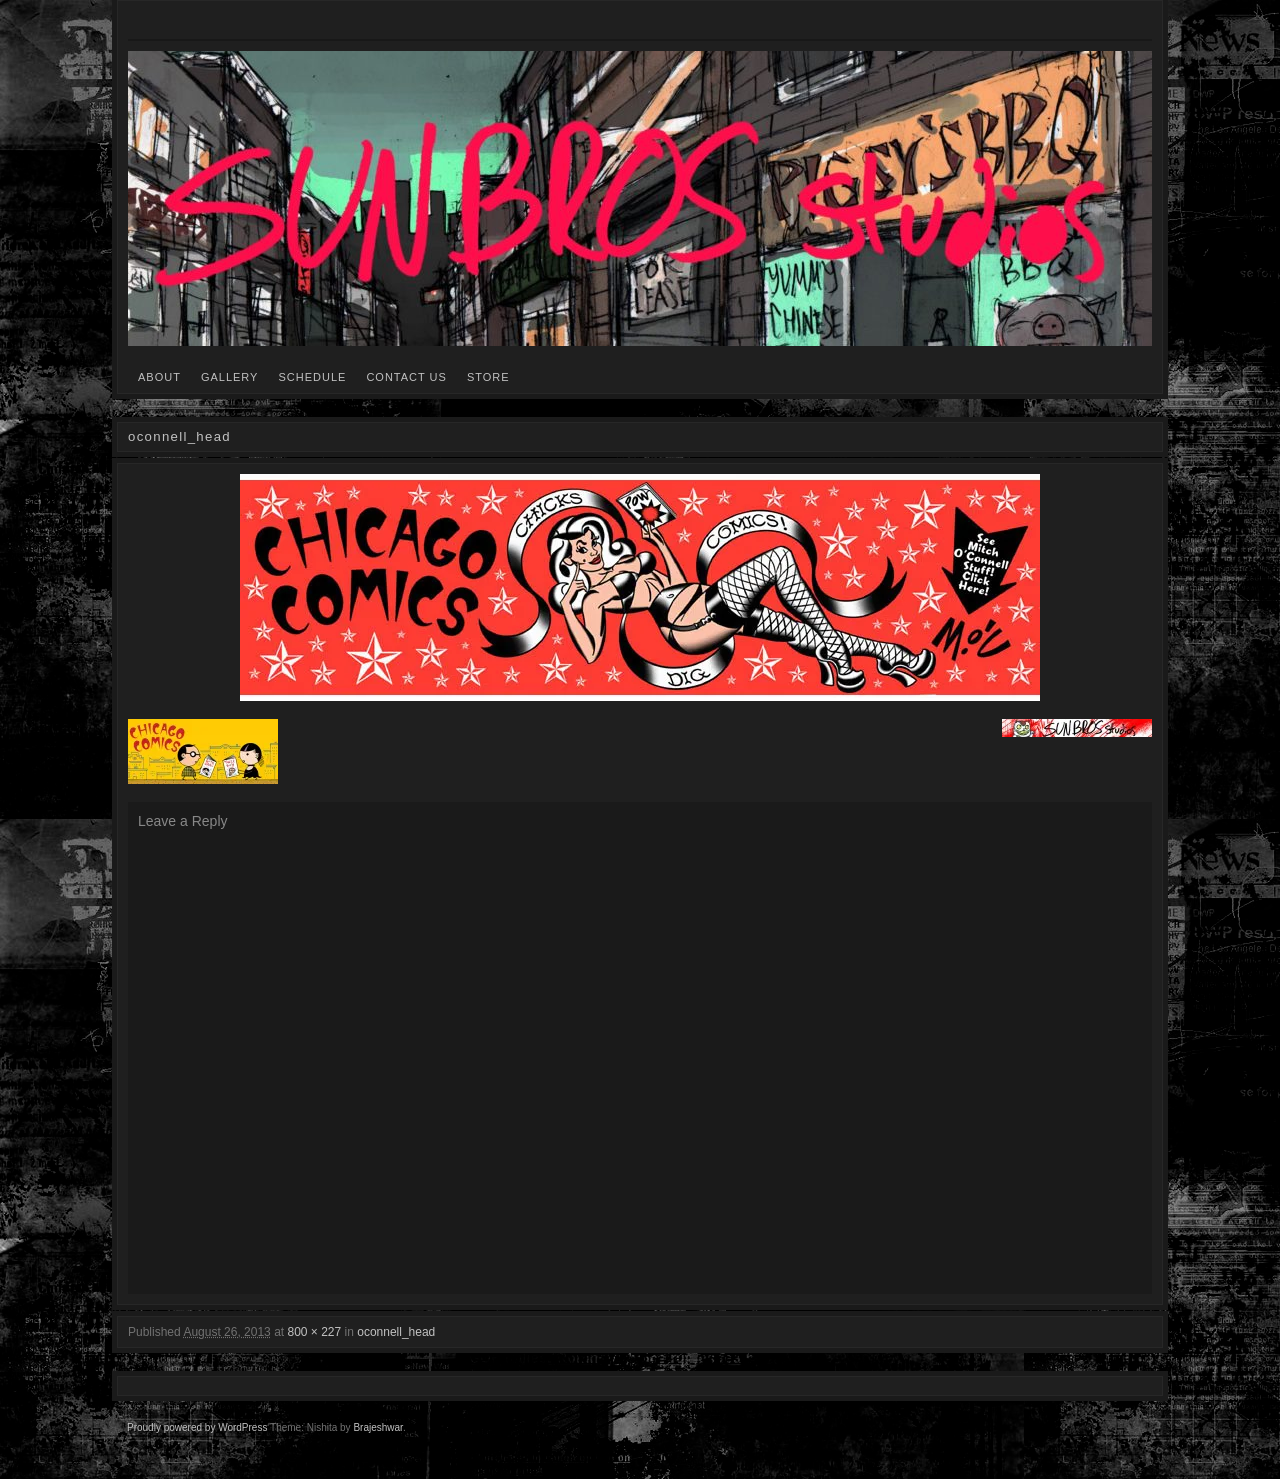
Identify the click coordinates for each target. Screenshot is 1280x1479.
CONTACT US (406, 377)
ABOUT (159, 377)
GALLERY (230, 377)
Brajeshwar (377, 1427)
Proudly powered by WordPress (197, 1427)
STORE (488, 377)
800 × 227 (314, 1332)
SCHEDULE (312, 377)
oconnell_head (396, 1332)
